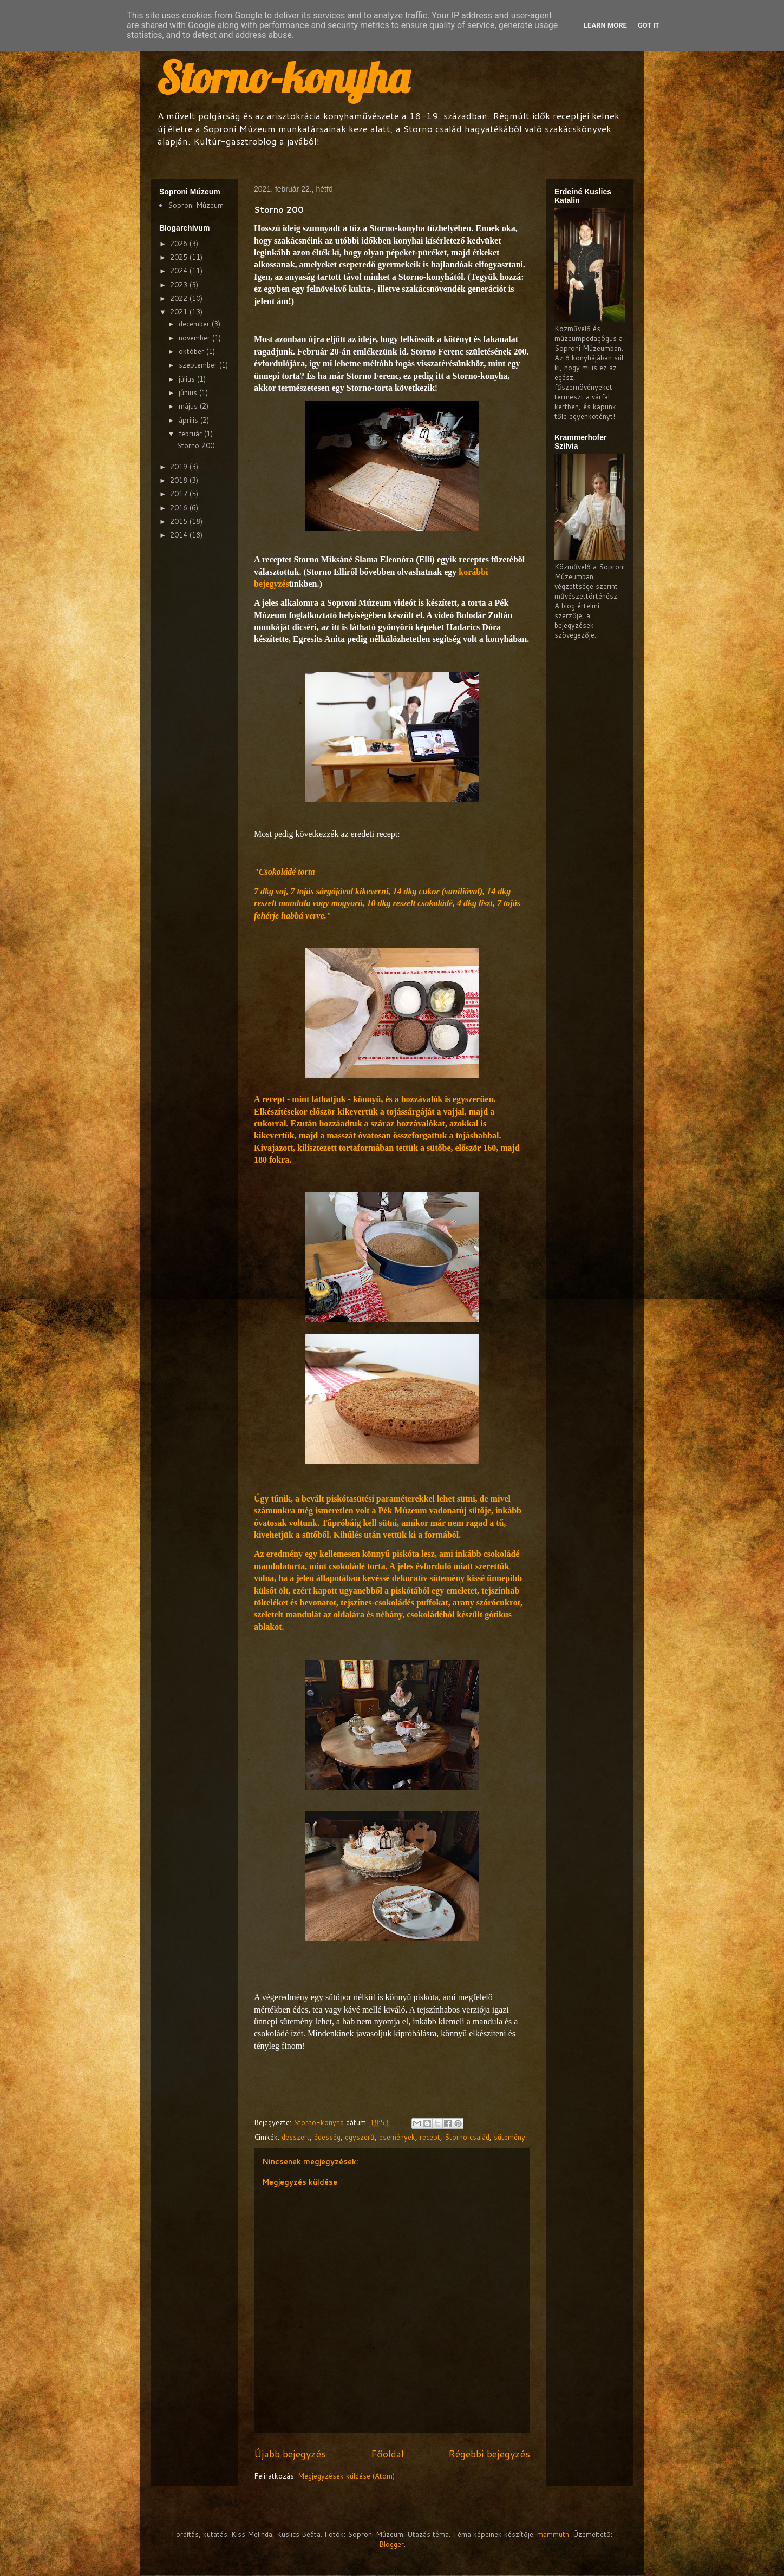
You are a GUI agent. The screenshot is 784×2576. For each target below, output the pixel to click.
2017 (180, 494)
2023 (180, 285)
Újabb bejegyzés (290, 2454)
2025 (180, 257)
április (189, 420)
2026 (180, 243)
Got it (648, 25)
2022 (180, 298)
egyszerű (360, 2137)
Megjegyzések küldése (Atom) (346, 2476)
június (189, 392)
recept (430, 2137)
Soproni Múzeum (196, 205)
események (397, 2137)
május (189, 406)
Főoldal (387, 2454)
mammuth (553, 2534)
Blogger (391, 2544)
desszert (296, 2137)
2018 (180, 480)
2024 (180, 271)
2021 (180, 312)
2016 (180, 508)
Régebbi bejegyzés (489, 2454)
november (195, 338)
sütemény (509, 2137)
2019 (180, 466)
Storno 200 (195, 445)
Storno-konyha (282, 77)
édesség (327, 2137)
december (195, 324)
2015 (180, 521)
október (192, 351)
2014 (180, 535)
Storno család (467, 2137)
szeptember (199, 365)
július (188, 379)
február (191, 433)
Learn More (605, 25)
